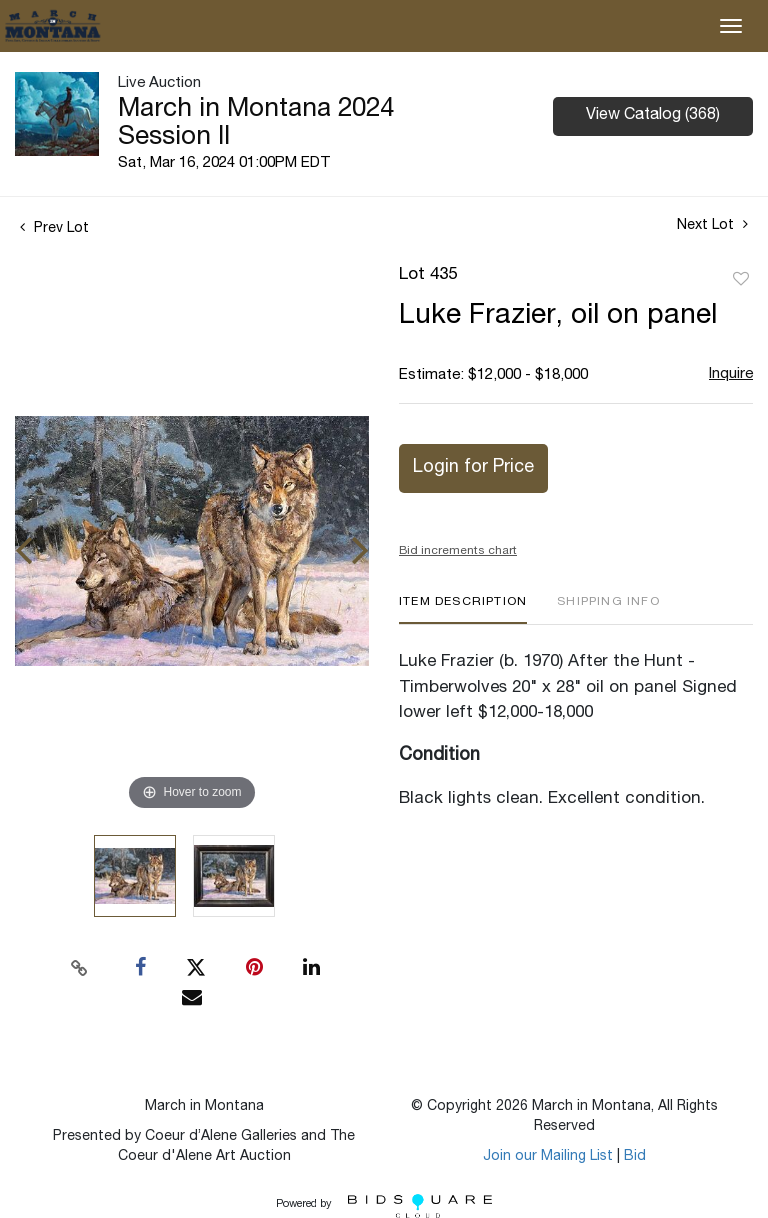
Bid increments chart (458, 551)
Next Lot (712, 225)
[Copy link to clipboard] (80, 968)
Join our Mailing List (548, 1157)
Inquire (731, 374)
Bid (635, 1157)
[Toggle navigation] (731, 26)
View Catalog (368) (653, 116)
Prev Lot (54, 229)
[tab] (463, 609)
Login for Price (473, 468)
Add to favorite (741, 280)
